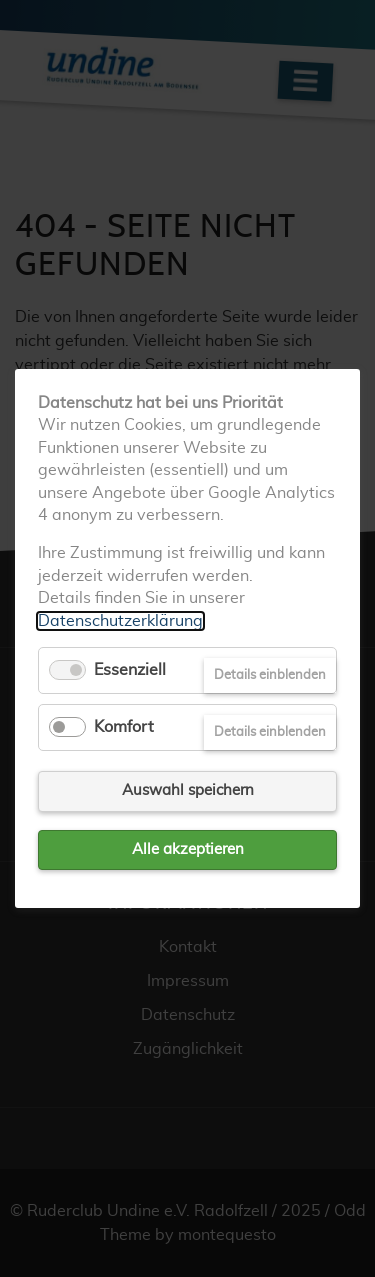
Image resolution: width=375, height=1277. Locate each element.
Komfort (124, 727)
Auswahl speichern (188, 790)
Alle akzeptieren (188, 849)
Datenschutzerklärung (120, 620)
